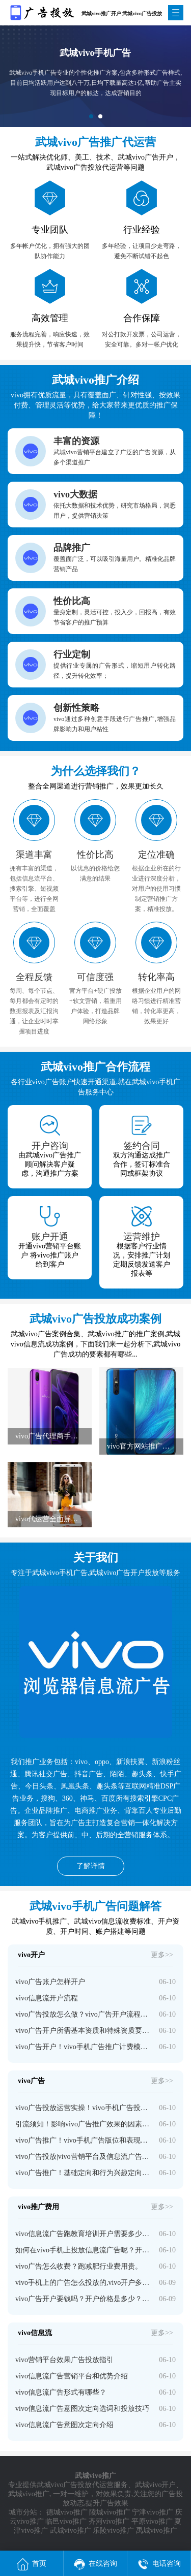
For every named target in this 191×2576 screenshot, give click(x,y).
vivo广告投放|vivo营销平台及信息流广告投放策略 (83, 2156)
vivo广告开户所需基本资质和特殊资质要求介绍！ (83, 2030)
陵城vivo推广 (109, 2512)
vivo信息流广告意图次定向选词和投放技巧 (82, 2408)
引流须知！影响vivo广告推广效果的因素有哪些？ (83, 2124)
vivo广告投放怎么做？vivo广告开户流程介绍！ (83, 2014)
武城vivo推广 (28, 2494)
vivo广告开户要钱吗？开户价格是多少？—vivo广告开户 (83, 2299)
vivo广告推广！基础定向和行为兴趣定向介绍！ (83, 2173)
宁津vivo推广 (152, 2512)
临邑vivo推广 (66, 2521)
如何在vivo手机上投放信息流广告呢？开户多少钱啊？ (83, 2250)
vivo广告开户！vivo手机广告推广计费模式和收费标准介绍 (83, 2047)
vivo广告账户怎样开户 (50, 1982)
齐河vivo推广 (109, 2521)
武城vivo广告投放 (64, 2485)
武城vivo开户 (155, 2485)
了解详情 (90, 1866)
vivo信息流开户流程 (46, 1998)
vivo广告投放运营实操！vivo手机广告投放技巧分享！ (83, 2108)
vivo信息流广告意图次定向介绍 (64, 2425)
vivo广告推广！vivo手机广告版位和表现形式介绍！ (83, 2140)
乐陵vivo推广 (113, 2530)
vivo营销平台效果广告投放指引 (64, 2360)
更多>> (162, 1955)
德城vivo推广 (67, 2512)
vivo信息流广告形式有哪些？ (60, 2392)
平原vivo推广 (152, 2521)
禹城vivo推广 (156, 2530)
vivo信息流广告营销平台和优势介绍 (71, 2376)
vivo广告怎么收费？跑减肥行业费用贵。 (78, 2266)
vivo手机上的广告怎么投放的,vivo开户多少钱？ (83, 2282)
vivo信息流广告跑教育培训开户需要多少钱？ (83, 2234)
